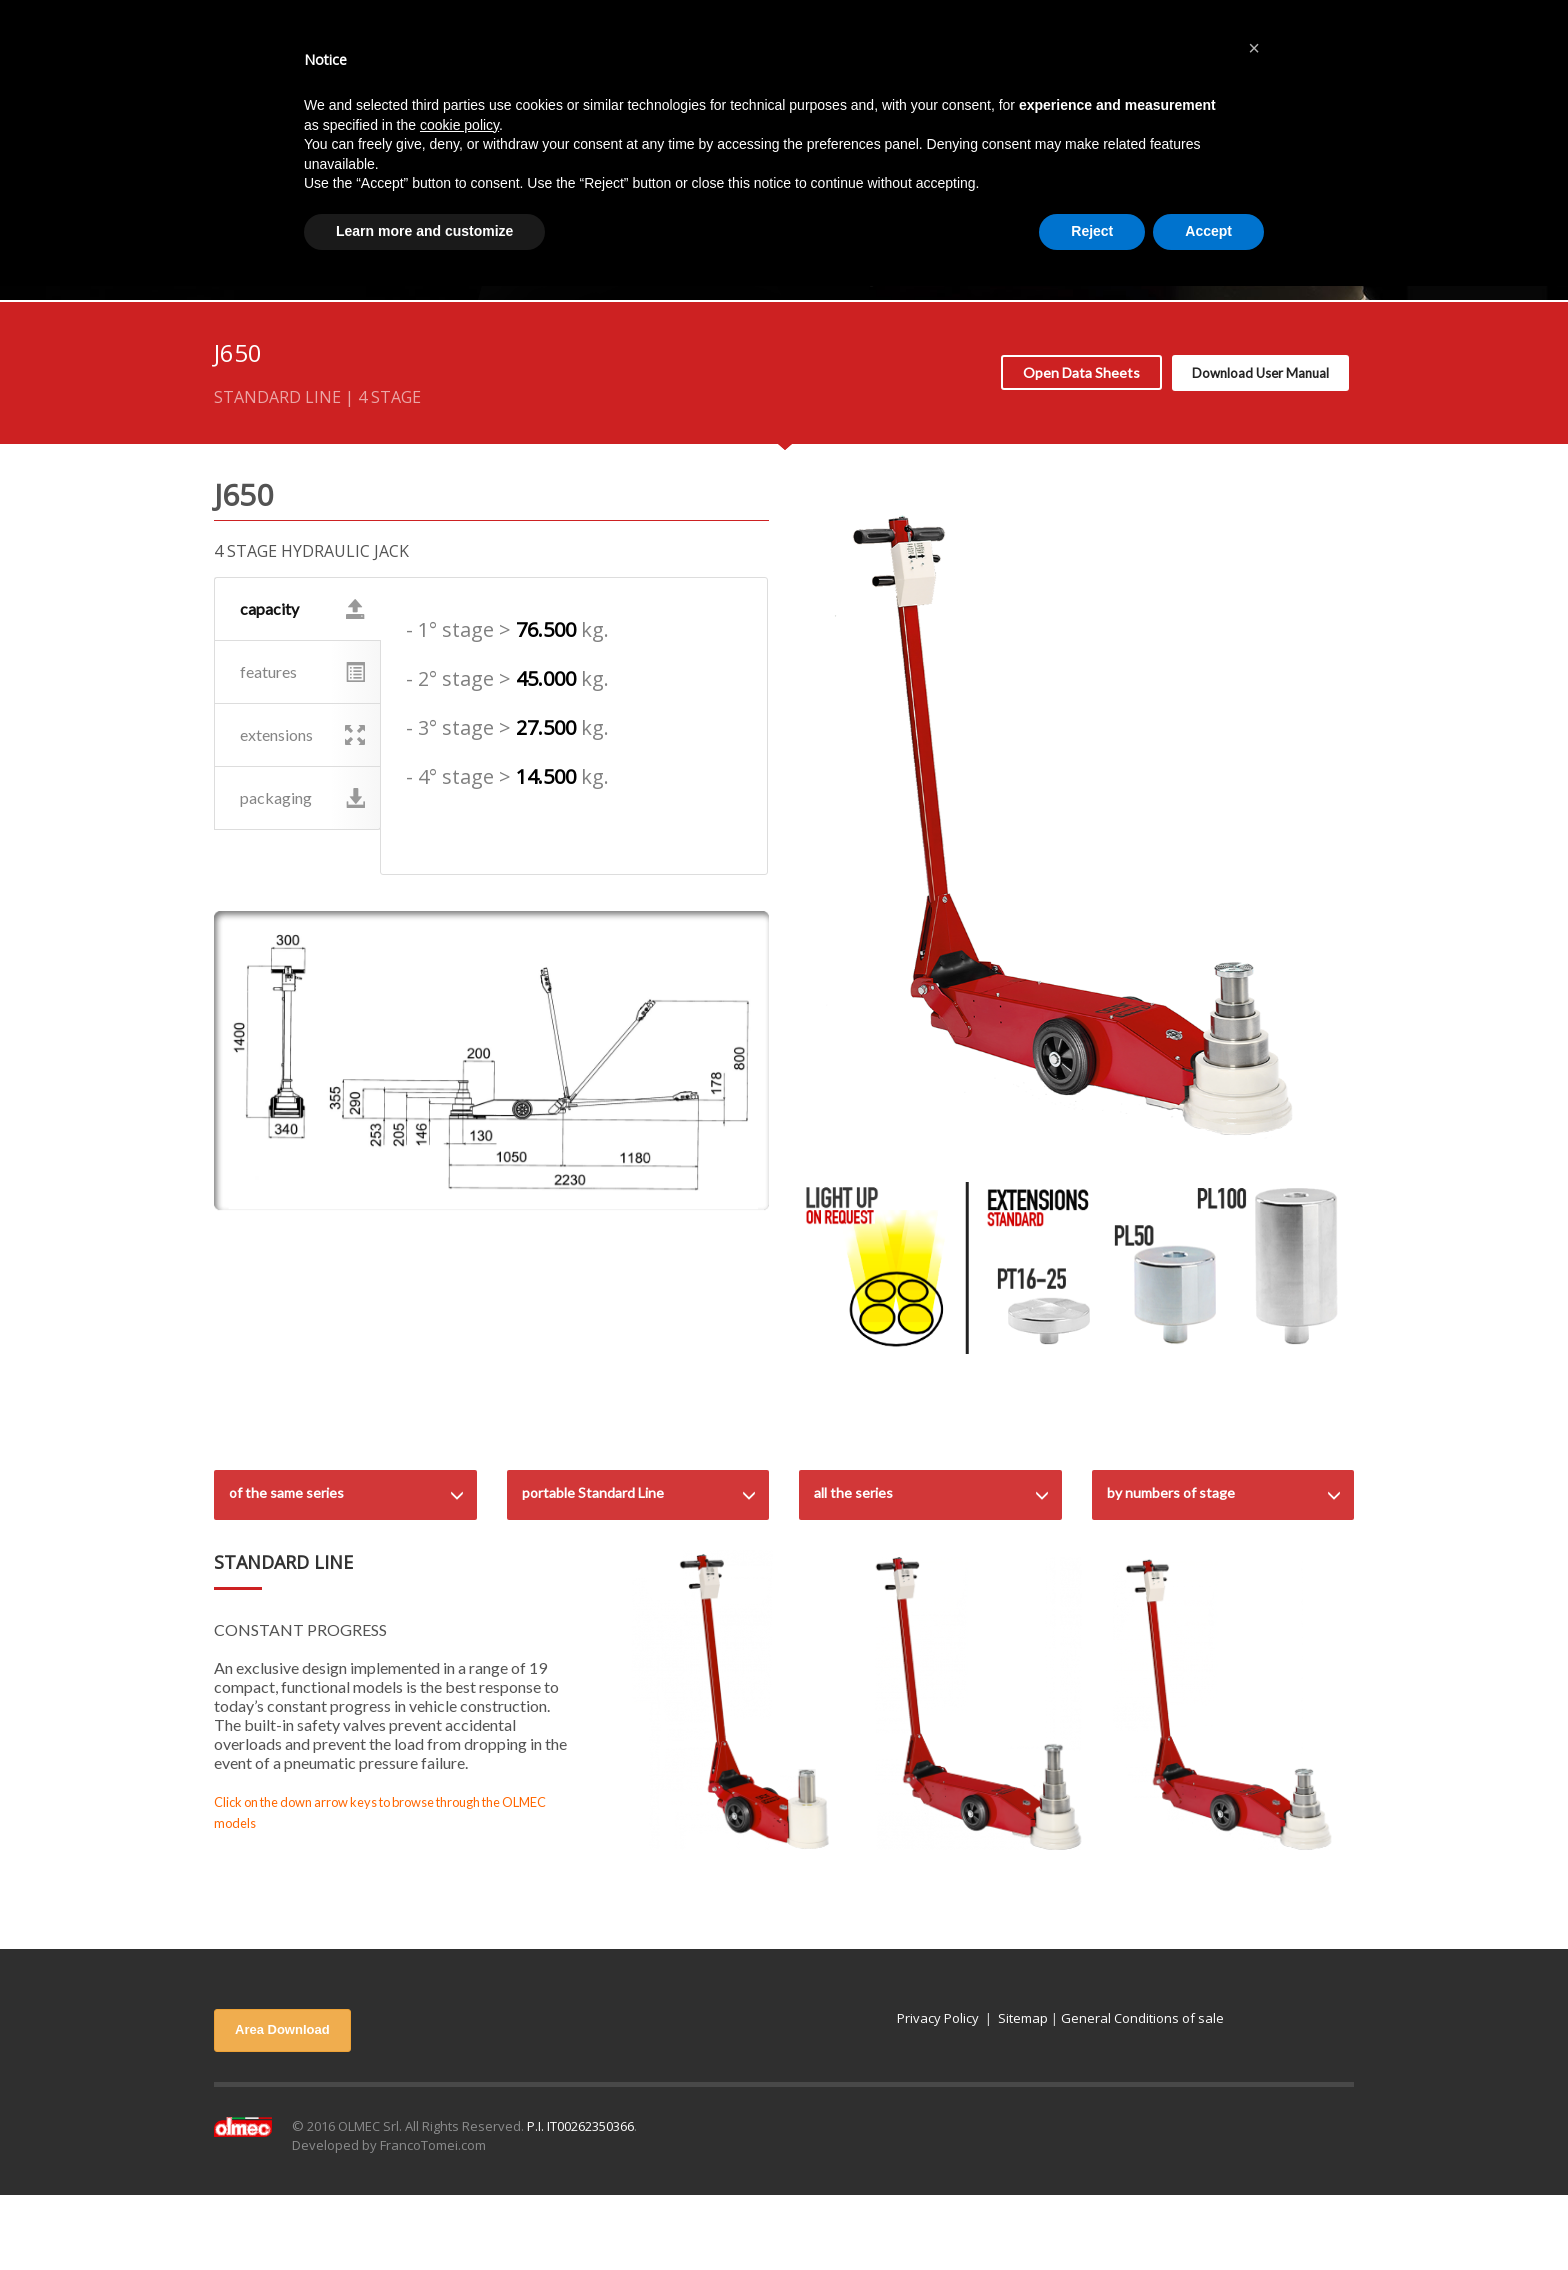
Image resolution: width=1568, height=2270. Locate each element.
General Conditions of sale (1142, 2018)
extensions (302, 735)
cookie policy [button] (459, 125)
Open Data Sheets (1081, 372)
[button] (1254, 48)
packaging (302, 798)
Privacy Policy (938, 2018)
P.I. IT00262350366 (580, 2126)
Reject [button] (1092, 231)
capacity (303, 609)
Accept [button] (1208, 231)
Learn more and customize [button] (424, 231)
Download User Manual (1260, 373)
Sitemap (1023, 2018)
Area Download (282, 2029)
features (302, 672)
